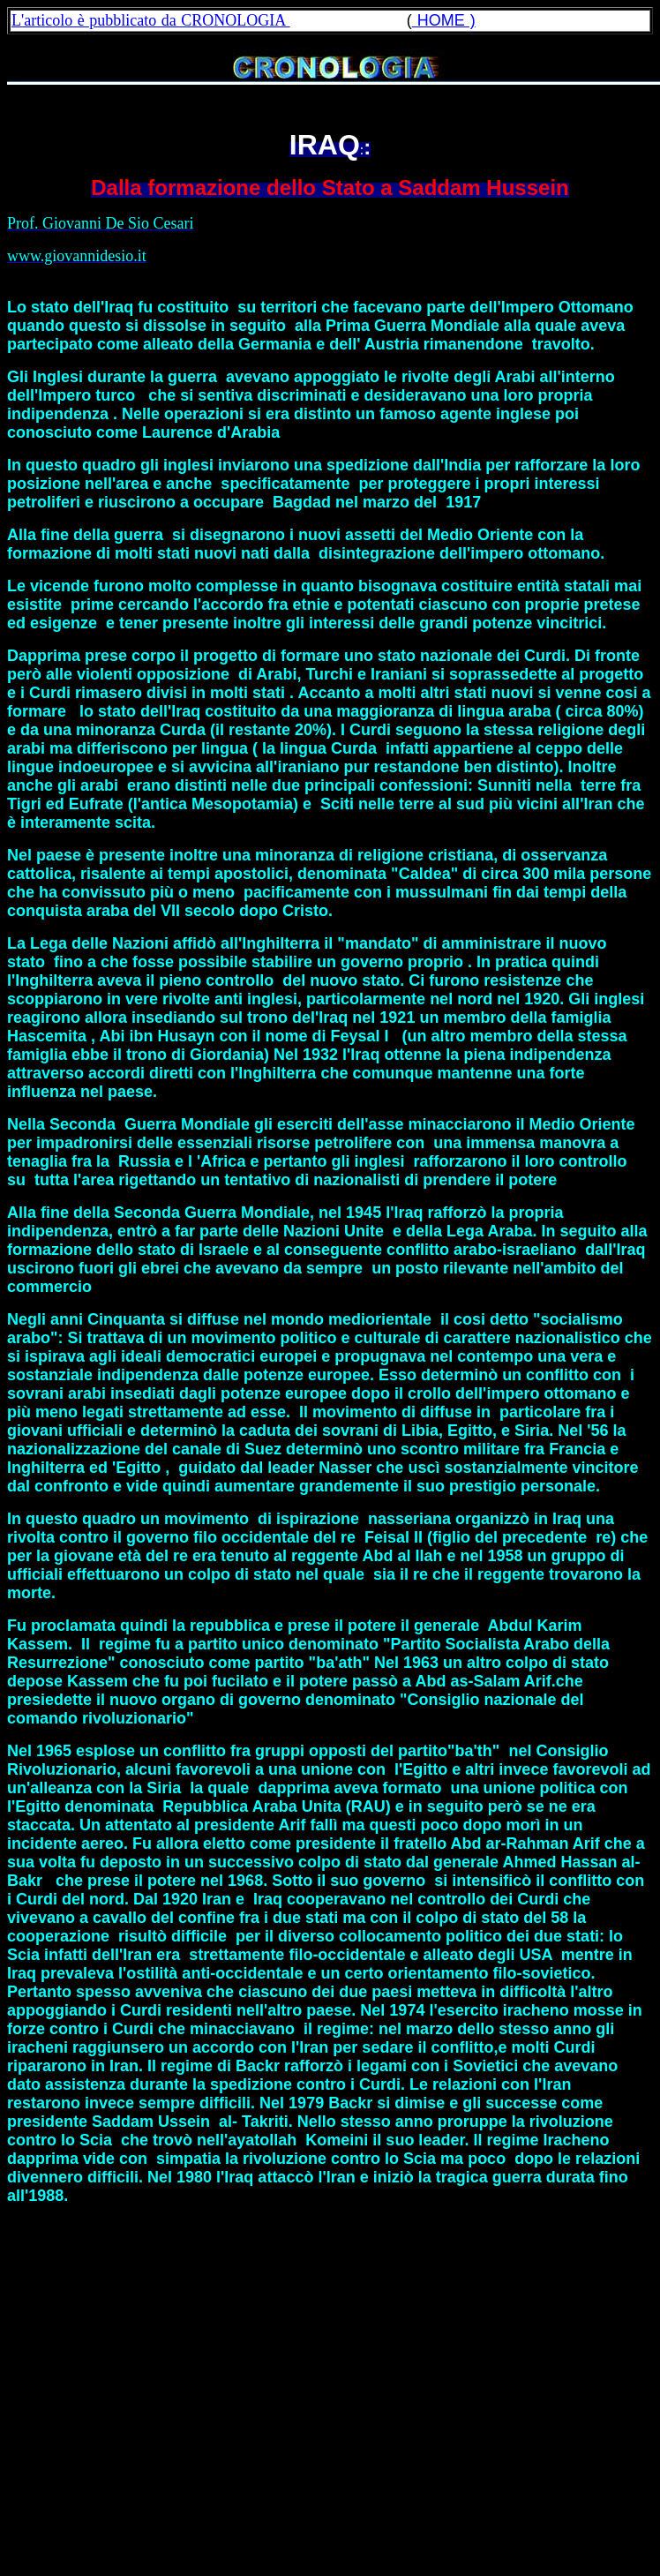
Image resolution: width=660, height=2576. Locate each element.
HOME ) (444, 20)
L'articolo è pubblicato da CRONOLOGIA (150, 20)
